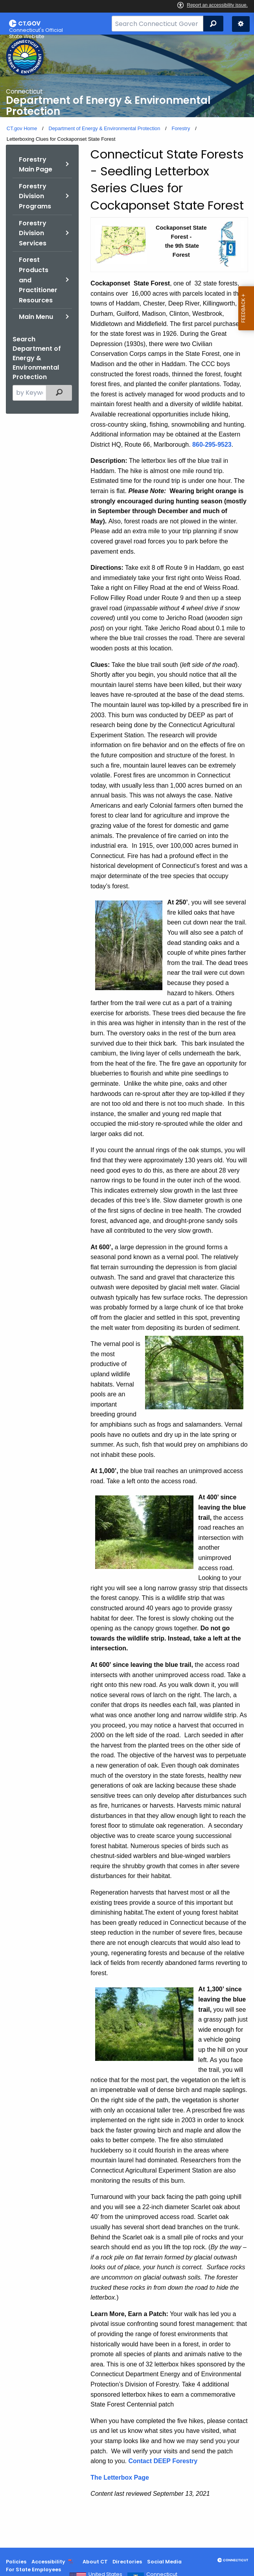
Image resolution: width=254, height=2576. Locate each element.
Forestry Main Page (35, 164)
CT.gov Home (22, 128)
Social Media (164, 2561)
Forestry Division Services (32, 233)
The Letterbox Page (119, 2477)
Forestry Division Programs (35, 196)
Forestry (180, 128)
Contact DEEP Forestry (162, 2461)
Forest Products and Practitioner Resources (38, 279)
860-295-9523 (212, 444)
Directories (127, 2561)
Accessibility (48, 2561)
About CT (95, 2561)
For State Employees (33, 2569)
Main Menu (36, 316)
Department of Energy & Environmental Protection (104, 128)
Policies (16, 2561)
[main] (127, 1291)
